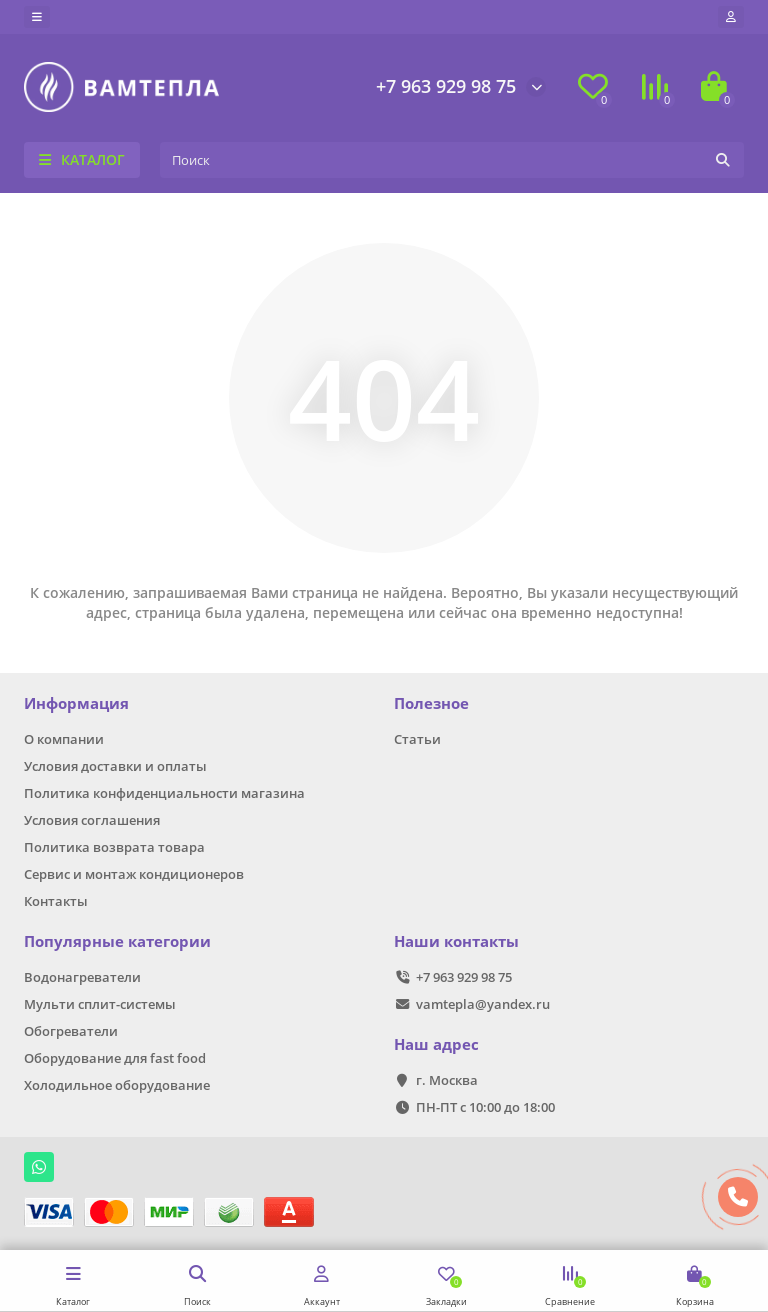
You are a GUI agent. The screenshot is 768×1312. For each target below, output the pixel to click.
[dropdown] (37, 17)
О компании (64, 739)
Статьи (417, 739)
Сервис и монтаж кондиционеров (134, 874)
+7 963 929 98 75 (446, 86)
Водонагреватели (82, 977)
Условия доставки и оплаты (115, 766)
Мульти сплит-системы (100, 1004)
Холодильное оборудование (117, 1085)
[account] (731, 17)
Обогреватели (71, 1031)
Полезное (431, 703)
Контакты (56, 901)
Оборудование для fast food (115, 1058)
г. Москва (447, 1080)
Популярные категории (117, 941)
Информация (76, 703)
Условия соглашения (92, 820)
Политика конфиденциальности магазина (164, 793)
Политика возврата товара (114, 847)
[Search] (452, 160)
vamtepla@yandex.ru (483, 1004)
